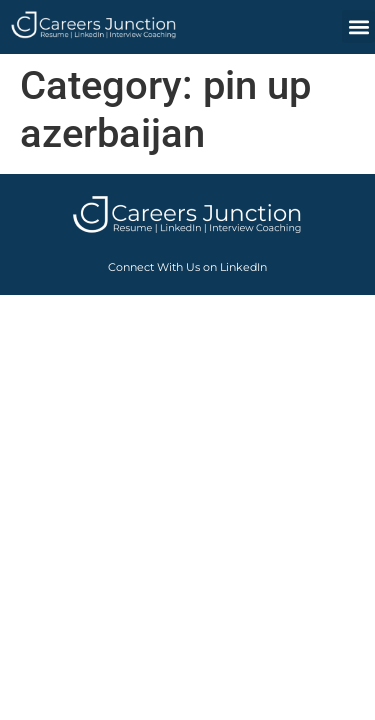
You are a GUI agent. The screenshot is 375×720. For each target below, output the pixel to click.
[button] (358, 26)
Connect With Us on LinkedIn (187, 267)
